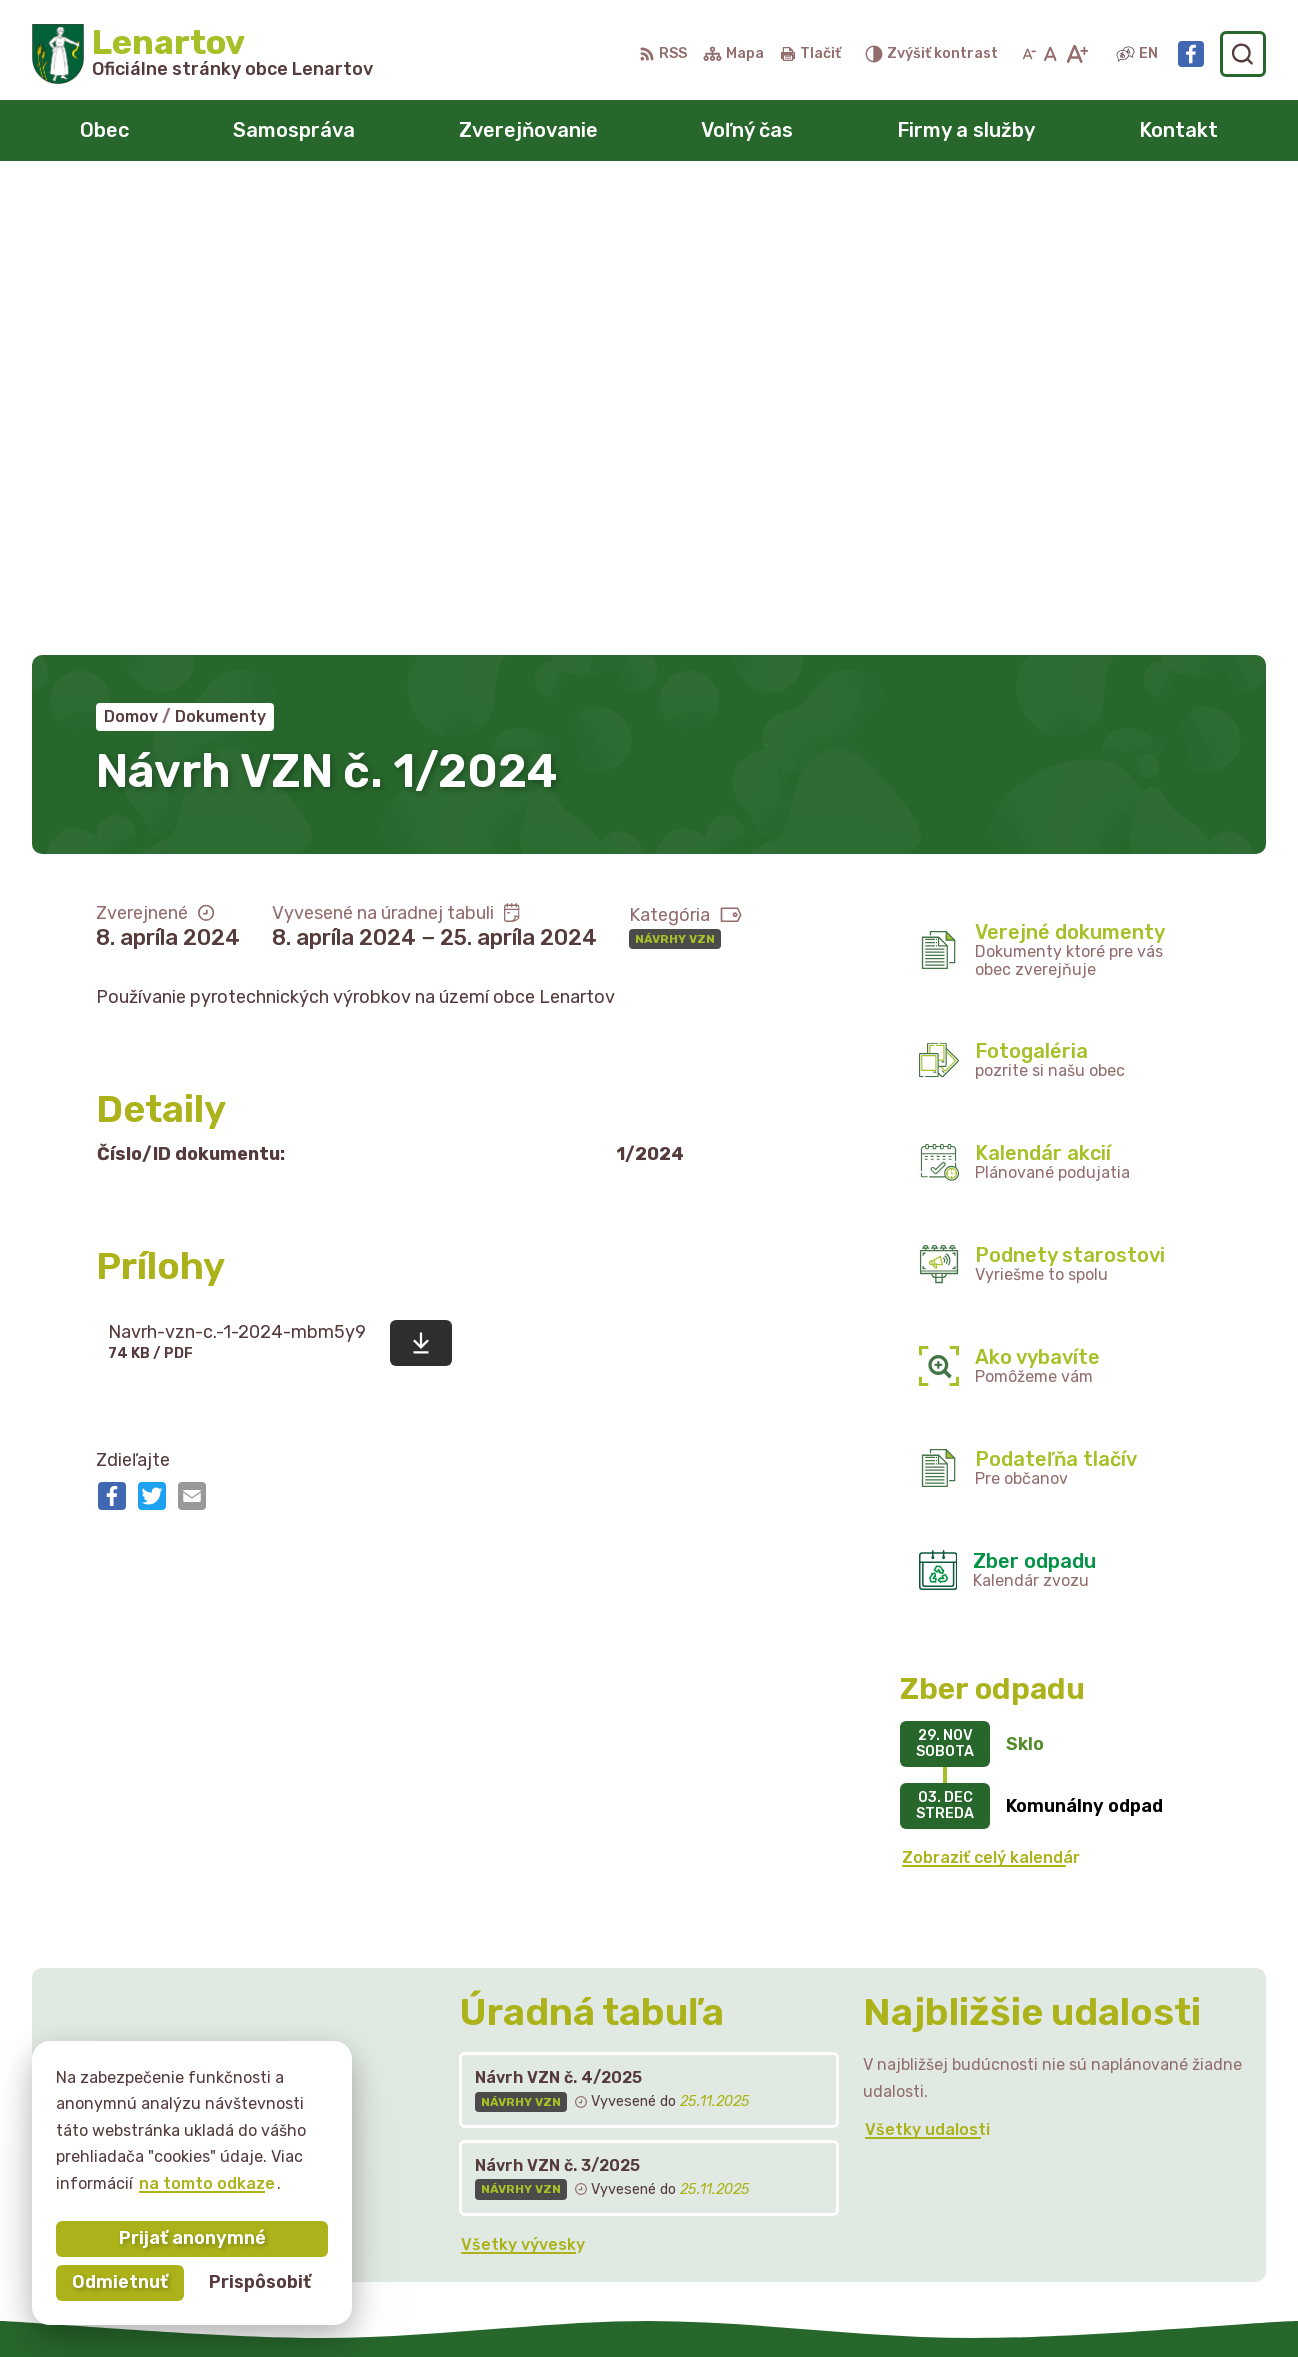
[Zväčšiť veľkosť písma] (1076, 54)
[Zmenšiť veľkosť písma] (1029, 54)
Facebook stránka (1098, 2193)
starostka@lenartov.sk (1117, 2171)
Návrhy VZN (675, 474)
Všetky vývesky (523, 1779)
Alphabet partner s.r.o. (641, 2302)
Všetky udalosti (927, 1665)
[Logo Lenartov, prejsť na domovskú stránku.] (202, 54)
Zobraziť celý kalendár (991, 1393)
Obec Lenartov (937, 2302)
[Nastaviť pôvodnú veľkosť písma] (1050, 54)
